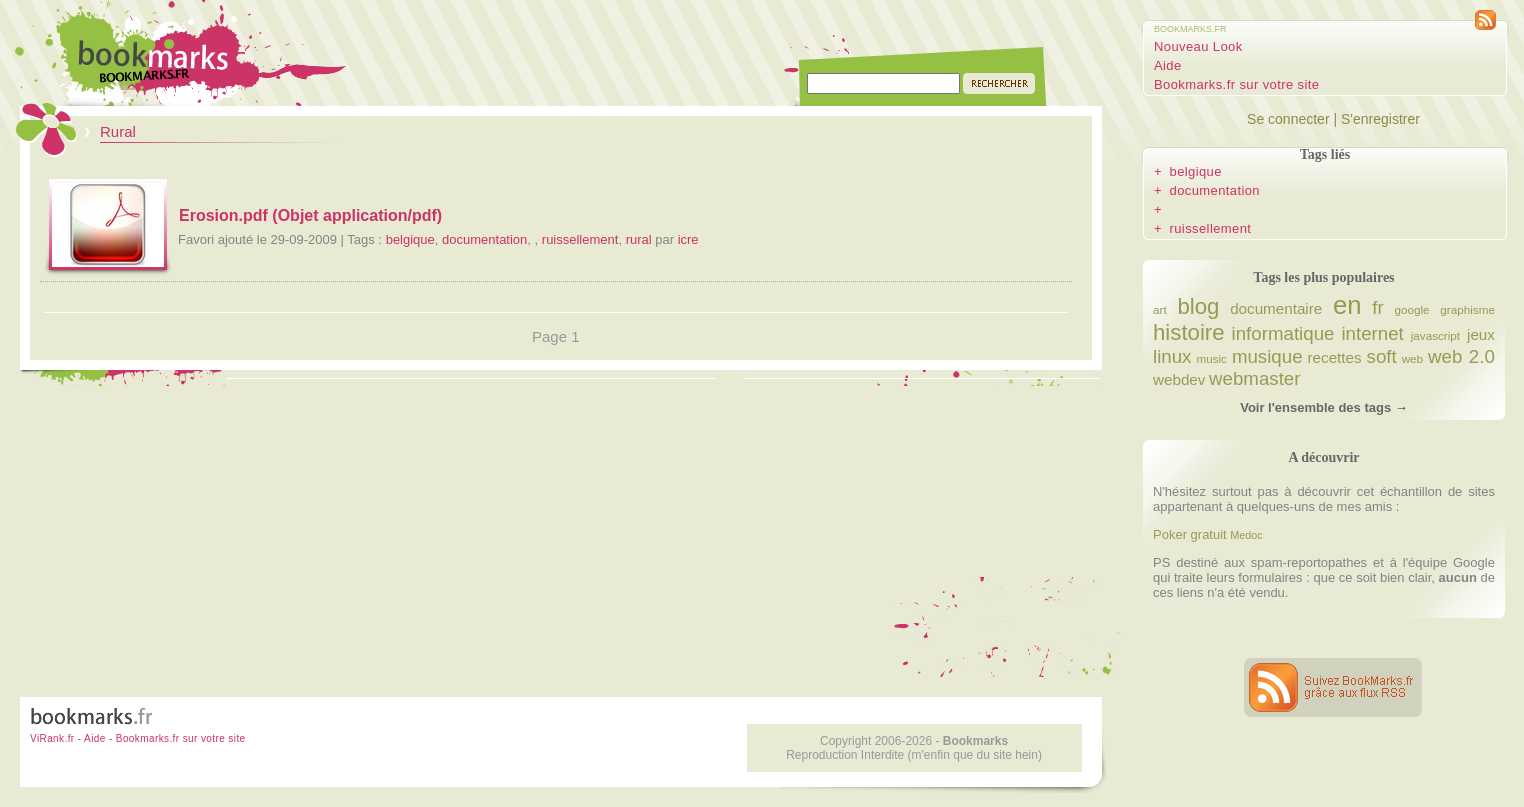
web (1412, 358)
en (1347, 305)
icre (688, 239)
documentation (484, 239)
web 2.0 (1461, 356)
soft (1382, 356)
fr (1377, 307)
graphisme (1467, 309)
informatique (1283, 333)
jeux (1481, 334)
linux (1172, 356)
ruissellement (580, 239)
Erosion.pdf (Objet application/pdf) (310, 215)
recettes (1335, 357)
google (1412, 309)
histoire (1189, 332)
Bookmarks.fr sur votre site (1236, 84)
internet (1372, 333)
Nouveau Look (1198, 46)
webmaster (1254, 378)
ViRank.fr (52, 738)
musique (1267, 356)
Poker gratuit (1190, 534)
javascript (1435, 335)
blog (1198, 306)
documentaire (1276, 308)
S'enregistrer (1380, 119)
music (1211, 358)
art (1160, 309)
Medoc (1246, 535)
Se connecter (1288, 119)
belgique (410, 239)
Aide (1168, 65)
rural (639, 239)
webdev (1179, 379)
